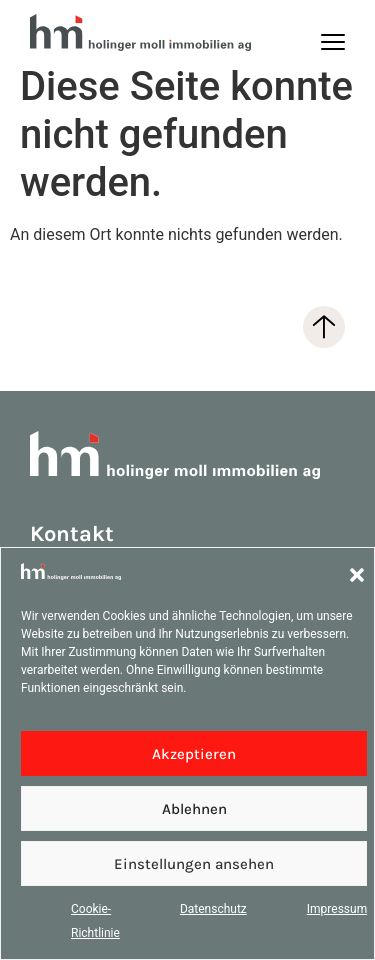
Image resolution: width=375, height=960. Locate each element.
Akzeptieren (194, 754)
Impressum (337, 909)
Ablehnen (194, 809)
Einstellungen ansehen (194, 864)
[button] (357, 575)
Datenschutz (213, 909)
